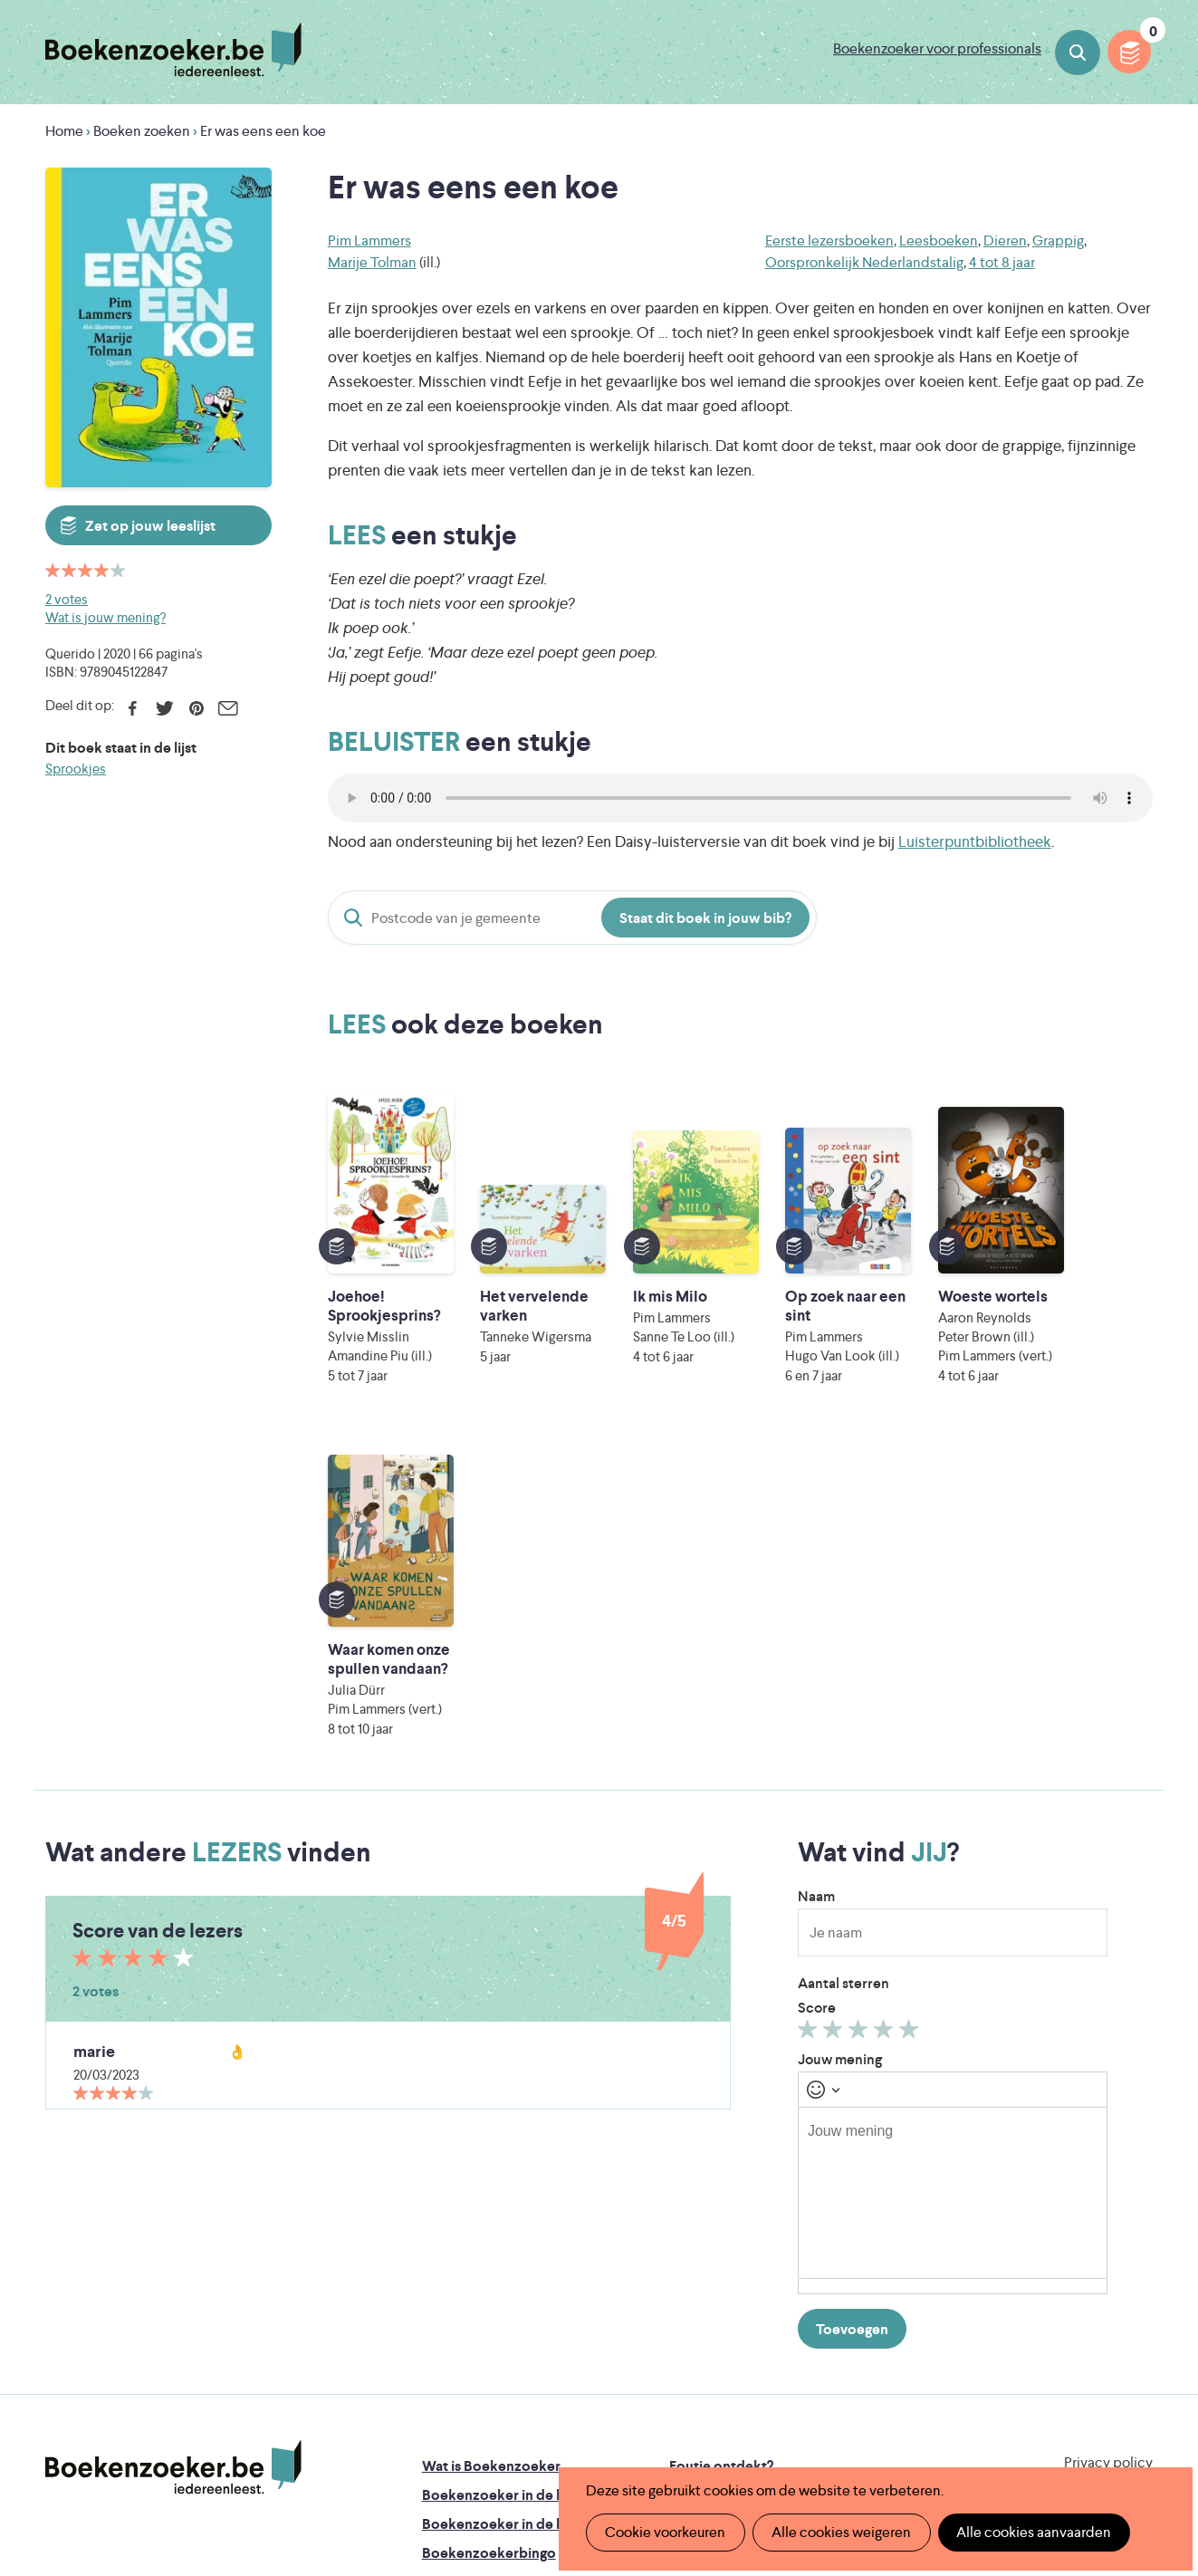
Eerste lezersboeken (829, 240)
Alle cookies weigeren (840, 2532)
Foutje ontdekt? (721, 2150)
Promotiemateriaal (482, 2266)
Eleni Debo (557, 2426)
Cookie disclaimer (1095, 2168)
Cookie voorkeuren (665, 2532)
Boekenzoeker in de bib (500, 2208)
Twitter (164, 708)
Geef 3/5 (860, 1718)
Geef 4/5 (886, 1718)
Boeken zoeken (1077, 52)
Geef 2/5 (835, 1718)
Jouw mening (840, 1744)
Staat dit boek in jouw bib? (705, 918)
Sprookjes (75, 768)
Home (64, 130)
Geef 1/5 (810, 1718)
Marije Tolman (372, 262)
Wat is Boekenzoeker (491, 2150)
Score (817, 1692)
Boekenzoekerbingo (489, 2237)
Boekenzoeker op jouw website (773, 2179)
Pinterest (196, 708)
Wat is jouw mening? (105, 617)
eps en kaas (882, 2426)
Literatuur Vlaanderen (1072, 2350)
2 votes (66, 599)
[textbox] (952, 1878)
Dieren (1005, 240)
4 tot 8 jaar (1002, 262)
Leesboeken (938, 240)
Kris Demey (717, 2426)
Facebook (133, 708)
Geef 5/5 (911, 1718)
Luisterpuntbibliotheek (974, 841)
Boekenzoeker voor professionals (937, 48)
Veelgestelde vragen (487, 2295)
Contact (696, 2266)
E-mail (228, 708)
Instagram (1136, 2226)
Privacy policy (1108, 2147)
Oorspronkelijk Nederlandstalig (864, 262)
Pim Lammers (369, 240)
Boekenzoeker (173, 50)
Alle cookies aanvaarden (1031, 2532)
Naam (816, 1581)
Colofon (696, 2237)
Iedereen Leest (685, 2350)
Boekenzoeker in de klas (501, 2179)
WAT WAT (586, 2400)
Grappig (1058, 240)
